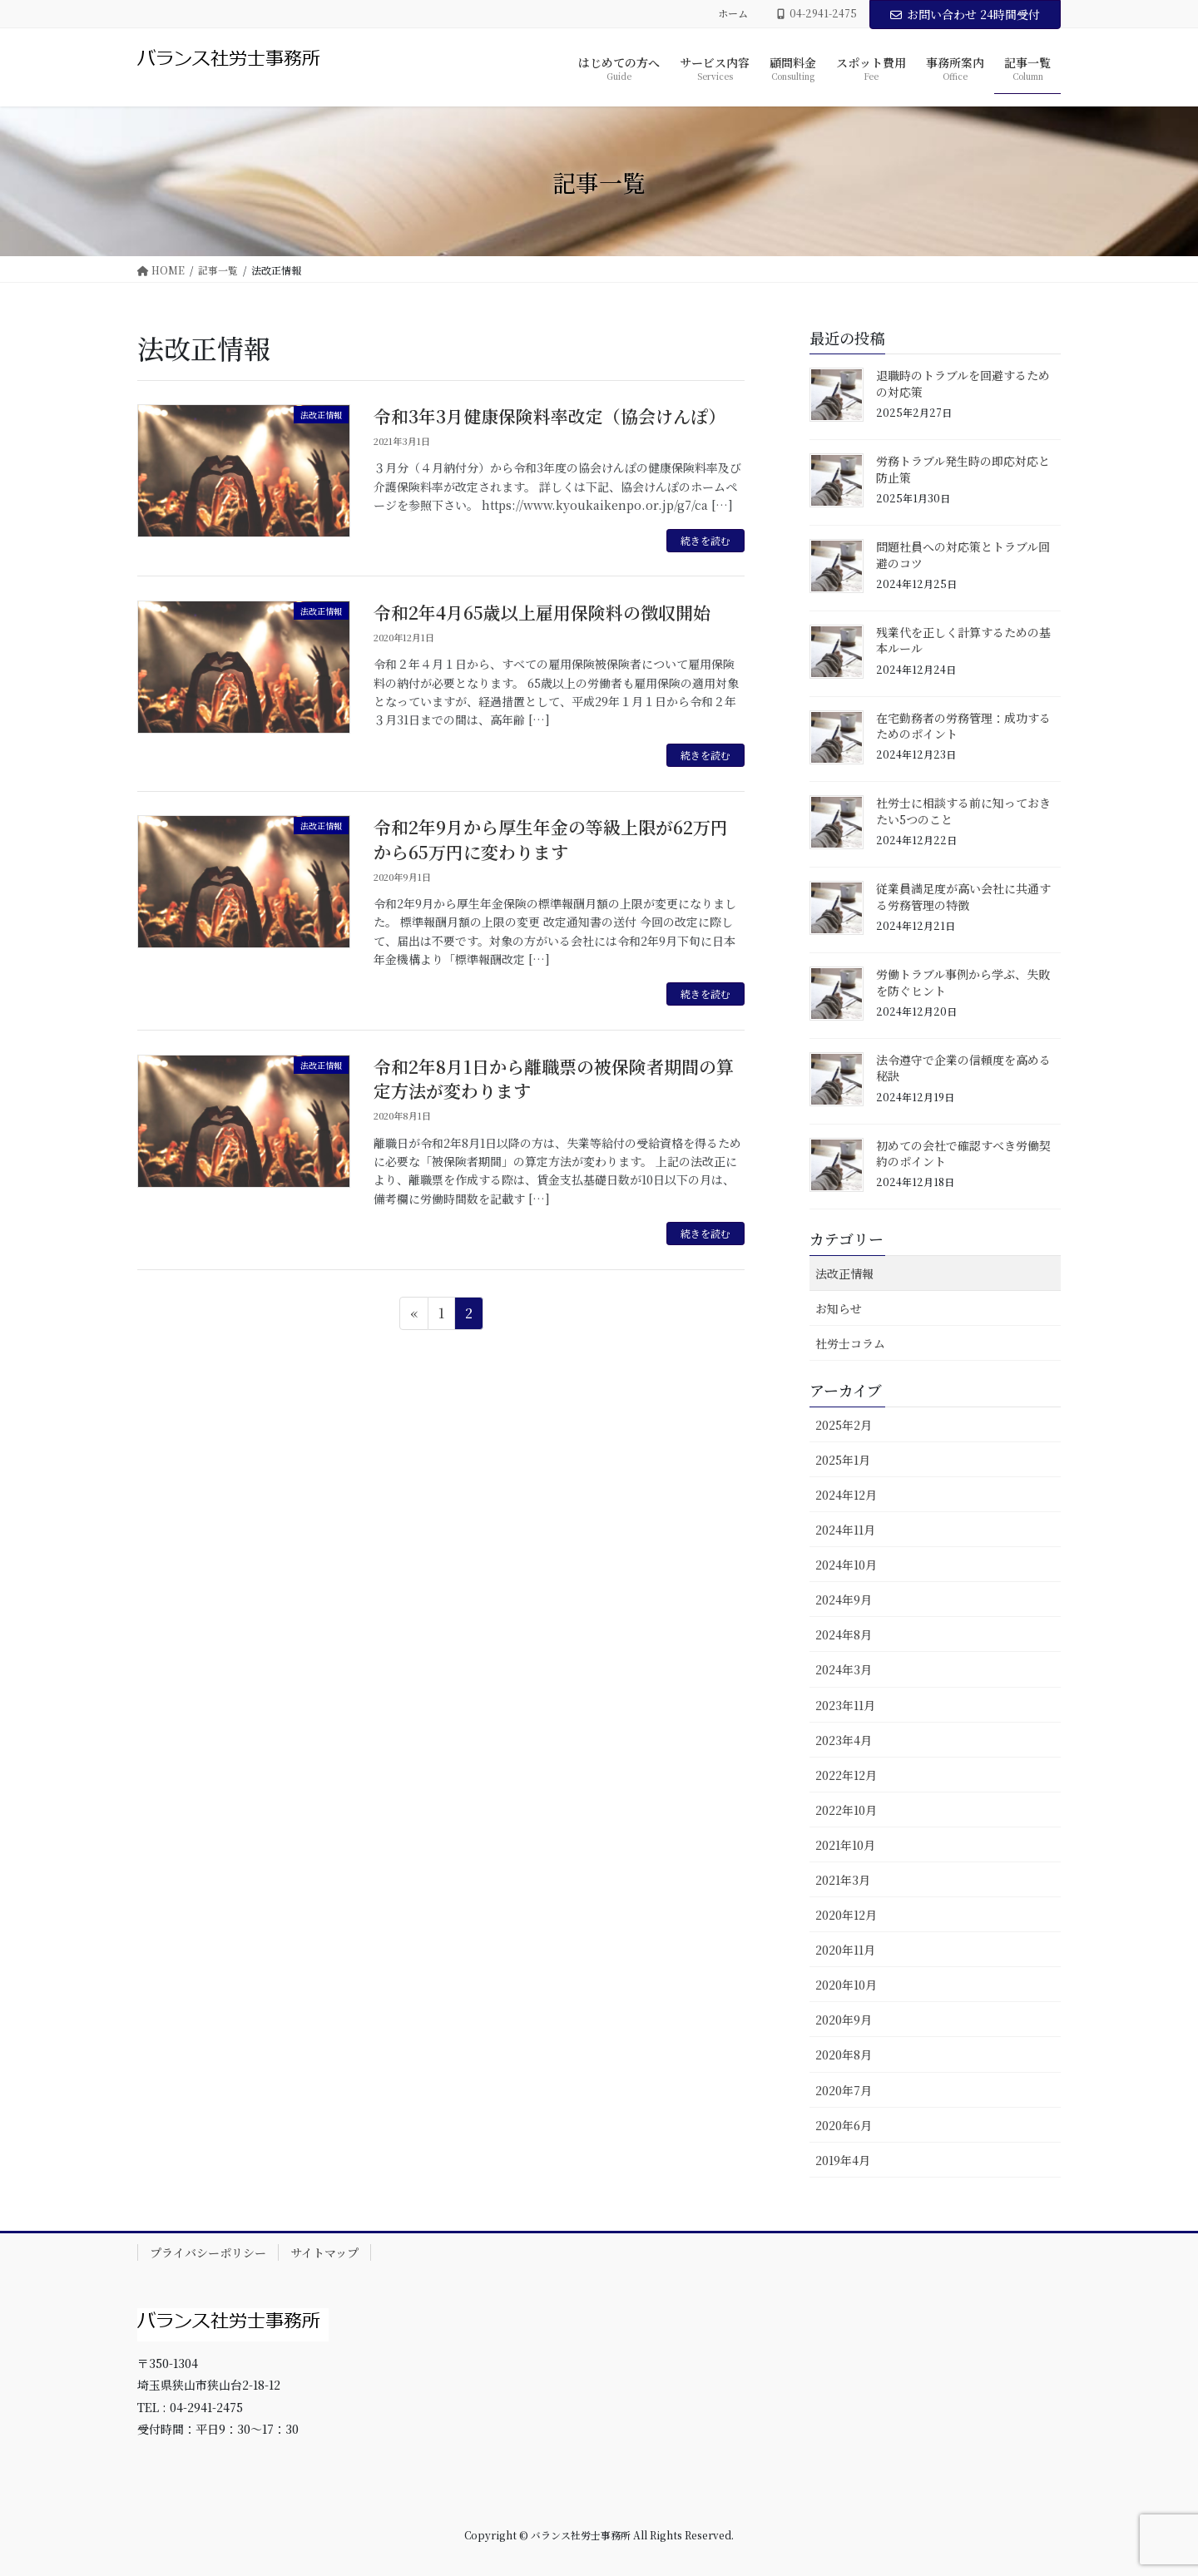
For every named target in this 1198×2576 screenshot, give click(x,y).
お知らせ (838, 1308)
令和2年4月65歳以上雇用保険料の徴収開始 (542, 612)
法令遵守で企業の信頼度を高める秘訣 (963, 1068)
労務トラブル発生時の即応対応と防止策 (963, 469)
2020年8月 (843, 2054)
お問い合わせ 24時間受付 (965, 14)
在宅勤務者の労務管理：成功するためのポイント (963, 726)
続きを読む (705, 540)
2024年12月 (846, 1494)
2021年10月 (845, 1845)
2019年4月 (842, 2160)
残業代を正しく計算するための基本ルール (963, 640)
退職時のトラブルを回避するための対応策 (963, 383)
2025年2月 (843, 1425)
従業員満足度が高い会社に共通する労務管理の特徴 (963, 896)
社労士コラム (850, 1343)
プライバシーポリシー (208, 2252)
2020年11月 (845, 1949)
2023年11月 (845, 1705)
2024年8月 (843, 1634)
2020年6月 (843, 2125)
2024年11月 (845, 1529)
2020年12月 (846, 1914)
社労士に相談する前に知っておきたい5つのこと (963, 811)
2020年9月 (843, 2019)
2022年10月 (846, 1810)
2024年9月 (843, 1599)
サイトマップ (324, 2252)
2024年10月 (846, 1564)
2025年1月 (842, 1459)
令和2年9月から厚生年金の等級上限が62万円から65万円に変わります (551, 838)
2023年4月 (843, 1740)
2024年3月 (843, 1669)
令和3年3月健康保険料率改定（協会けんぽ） (549, 415)
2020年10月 (846, 1984)
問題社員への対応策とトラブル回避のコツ (963, 554)
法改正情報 (844, 1273)
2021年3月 (842, 1879)
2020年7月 (843, 2090)
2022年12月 (846, 1775)
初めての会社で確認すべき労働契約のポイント (963, 1153)
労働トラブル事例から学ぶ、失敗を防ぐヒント (963, 982)
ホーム (733, 13)
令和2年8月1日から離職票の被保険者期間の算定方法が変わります (554, 1078)
